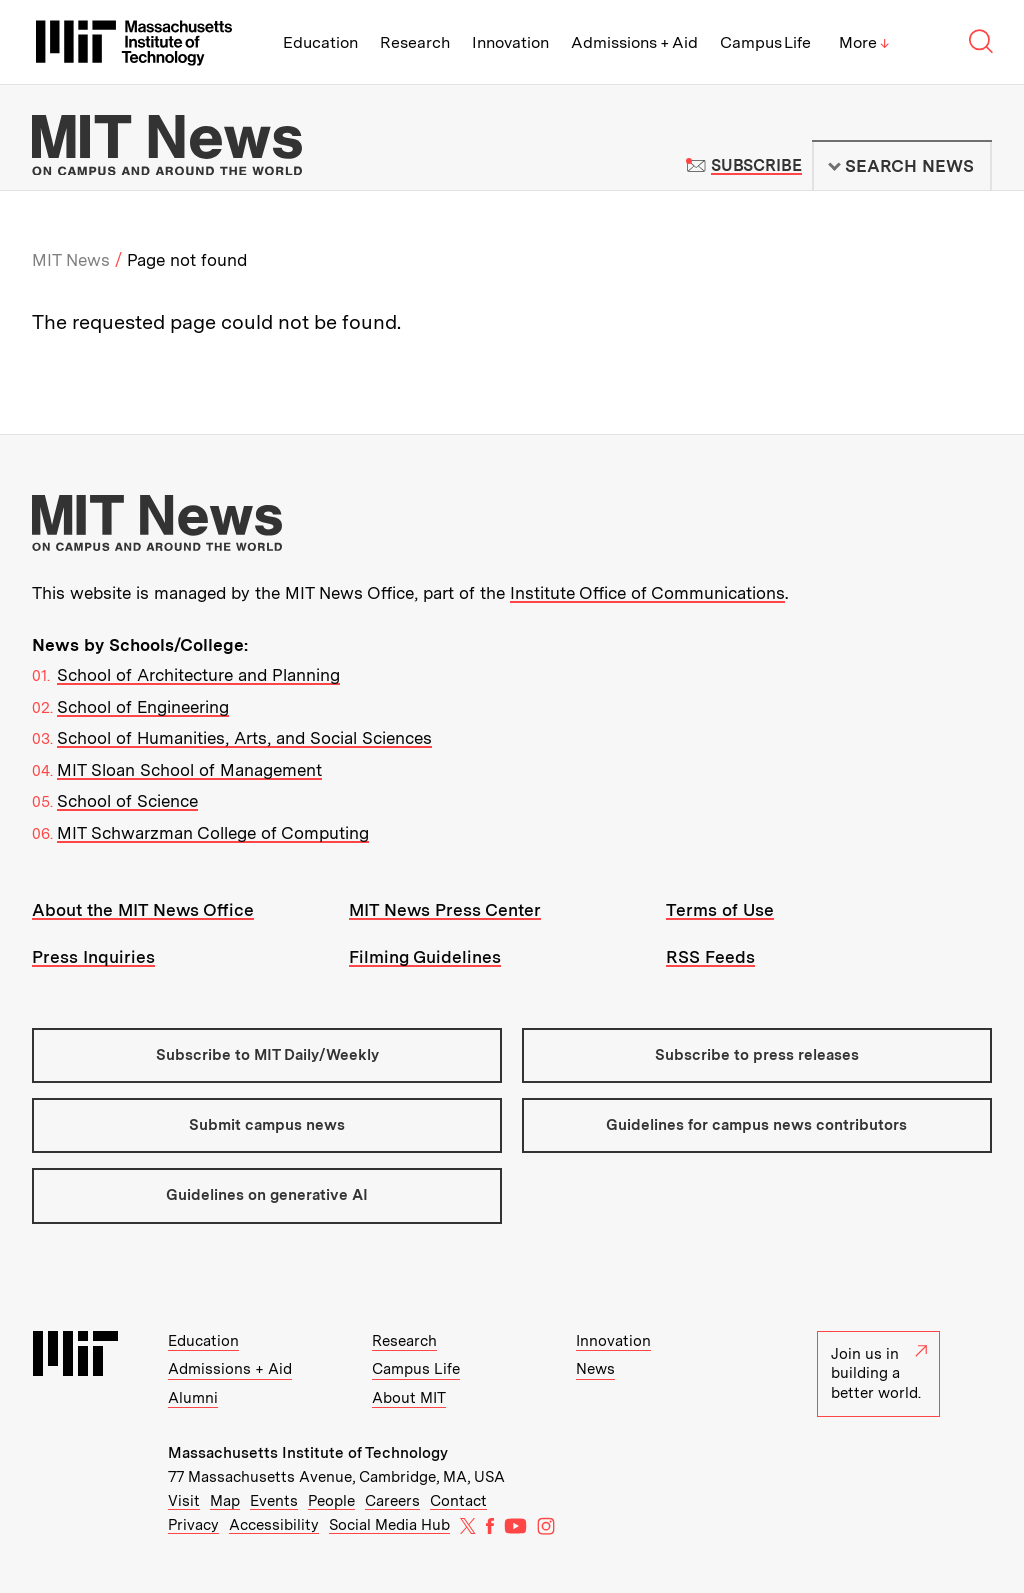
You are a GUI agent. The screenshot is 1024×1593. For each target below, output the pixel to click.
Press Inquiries (93, 957)
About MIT (409, 1398)
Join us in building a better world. (879, 1373)
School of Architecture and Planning (198, 675)
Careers (392, 1501)
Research (415, 42)
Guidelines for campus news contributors (756, 1125)
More (864, 42)
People (331, 1501)
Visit (184, 1501)
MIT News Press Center (445, 910)
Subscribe (756, 165)
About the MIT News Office (143, 910)
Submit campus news (267, 1125)
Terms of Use (720, 910)
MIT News (71, 260)
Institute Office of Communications (647, 593)
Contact (458, 1501)
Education (320, 42)
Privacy (193, 1525)
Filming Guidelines (425, 957)
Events (274, 1501)
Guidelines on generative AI (267, 1195)
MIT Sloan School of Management (189, 770)
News (595, 1369)
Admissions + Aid (634, 42)
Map (225, 1501)
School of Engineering (143, 707)
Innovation (510, 42)
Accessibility (274, 1525)
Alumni (193, 1398)
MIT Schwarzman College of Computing (213, 833)
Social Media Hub (389, 1525)
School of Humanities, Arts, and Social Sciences (244, 738)
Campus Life (765, 42)
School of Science (127, 801)
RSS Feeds (710, 957)
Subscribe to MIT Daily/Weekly (267, 1055)
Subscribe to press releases (757, 1055)
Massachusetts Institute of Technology (308, 1453)
